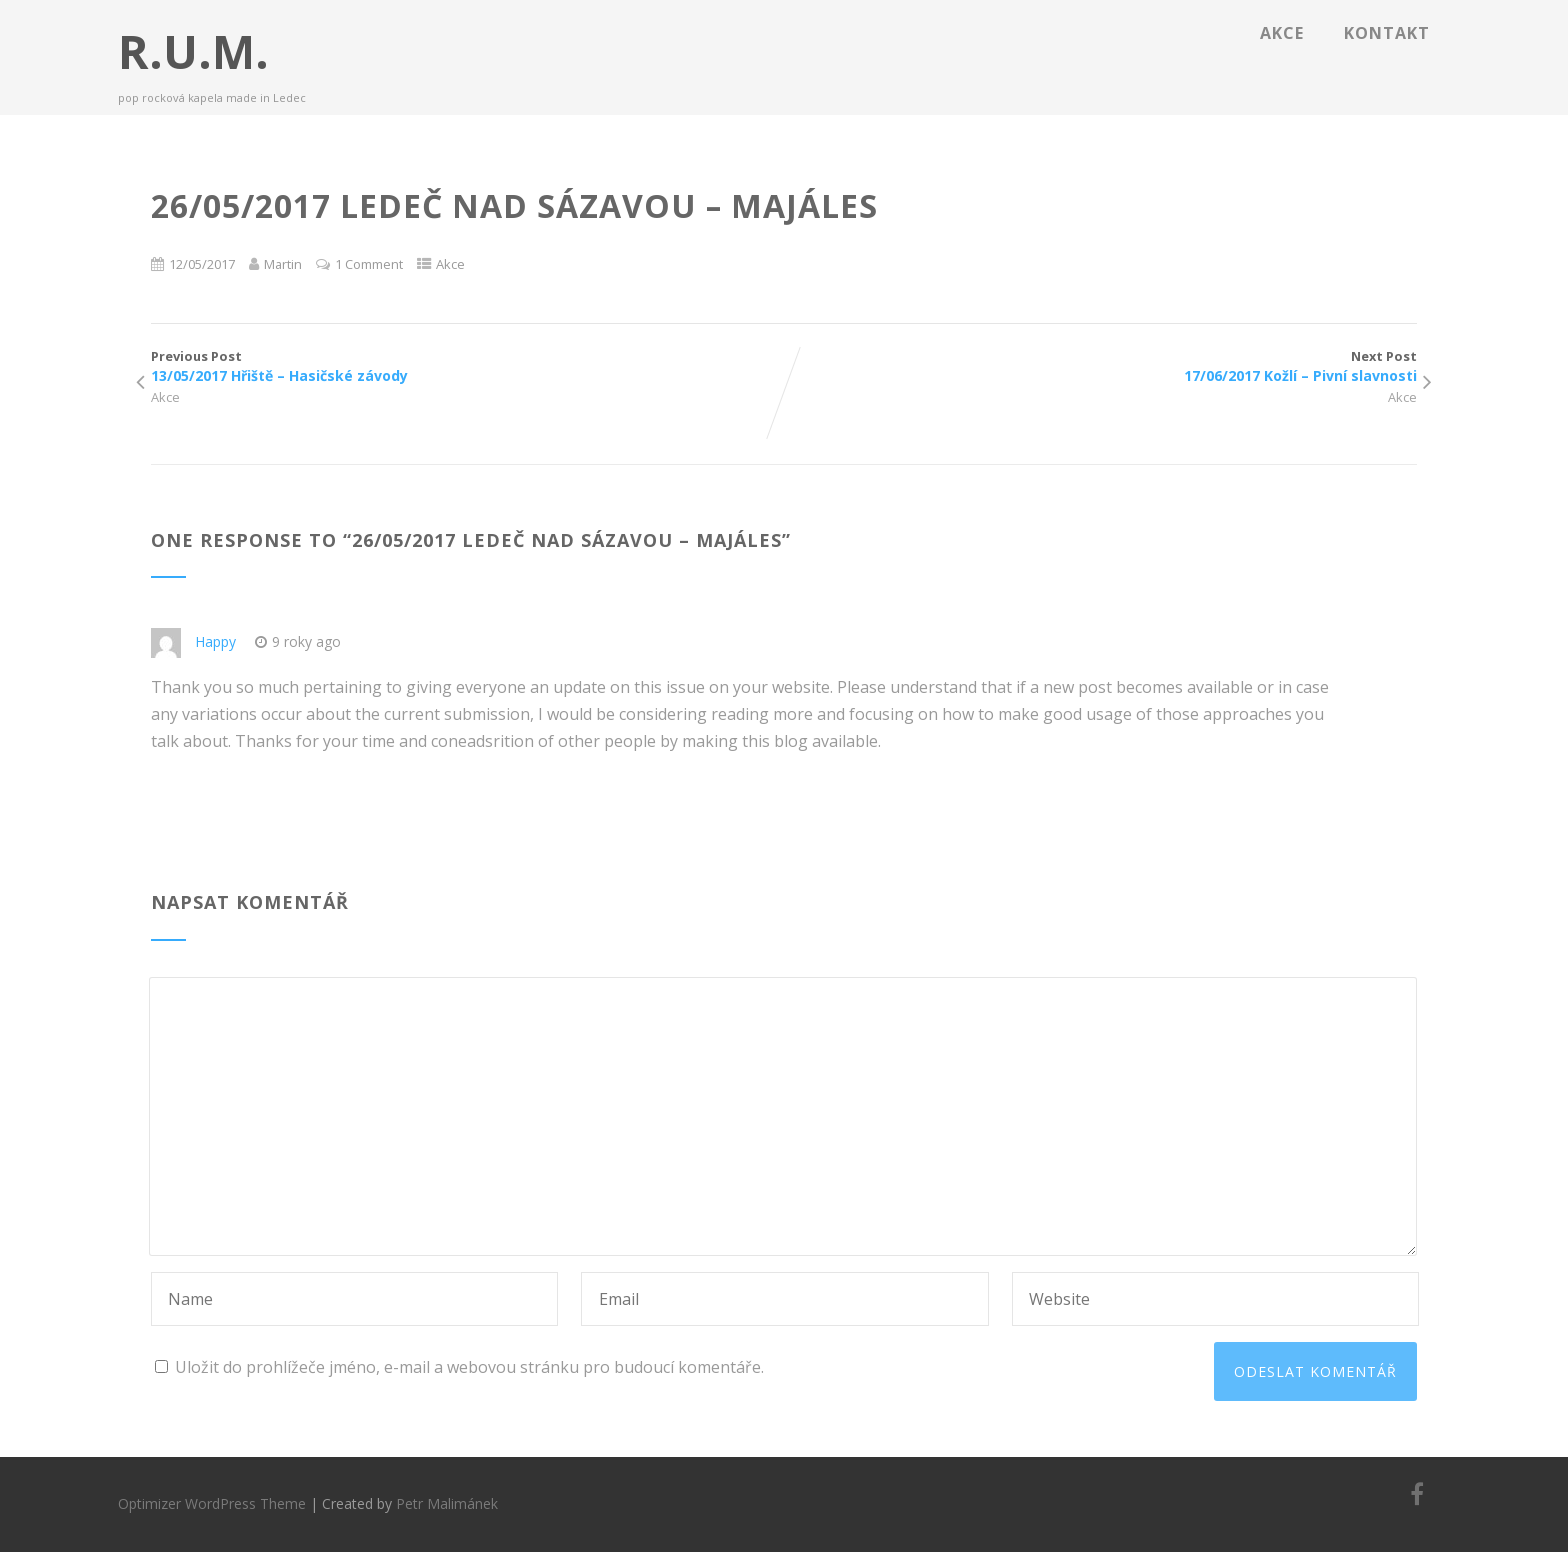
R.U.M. (193, 51)
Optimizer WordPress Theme (212, 1503)
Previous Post (467, 366)
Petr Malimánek (447, 1503)
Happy (215, 641)
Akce (1282, 33)
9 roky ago (298, 641)
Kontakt (1387, 33)
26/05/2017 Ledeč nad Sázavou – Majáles (567, 540)
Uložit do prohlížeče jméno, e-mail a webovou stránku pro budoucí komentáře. (469, 1367)
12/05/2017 (202, 264)
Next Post (1100, 366)
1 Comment (369, 264)
